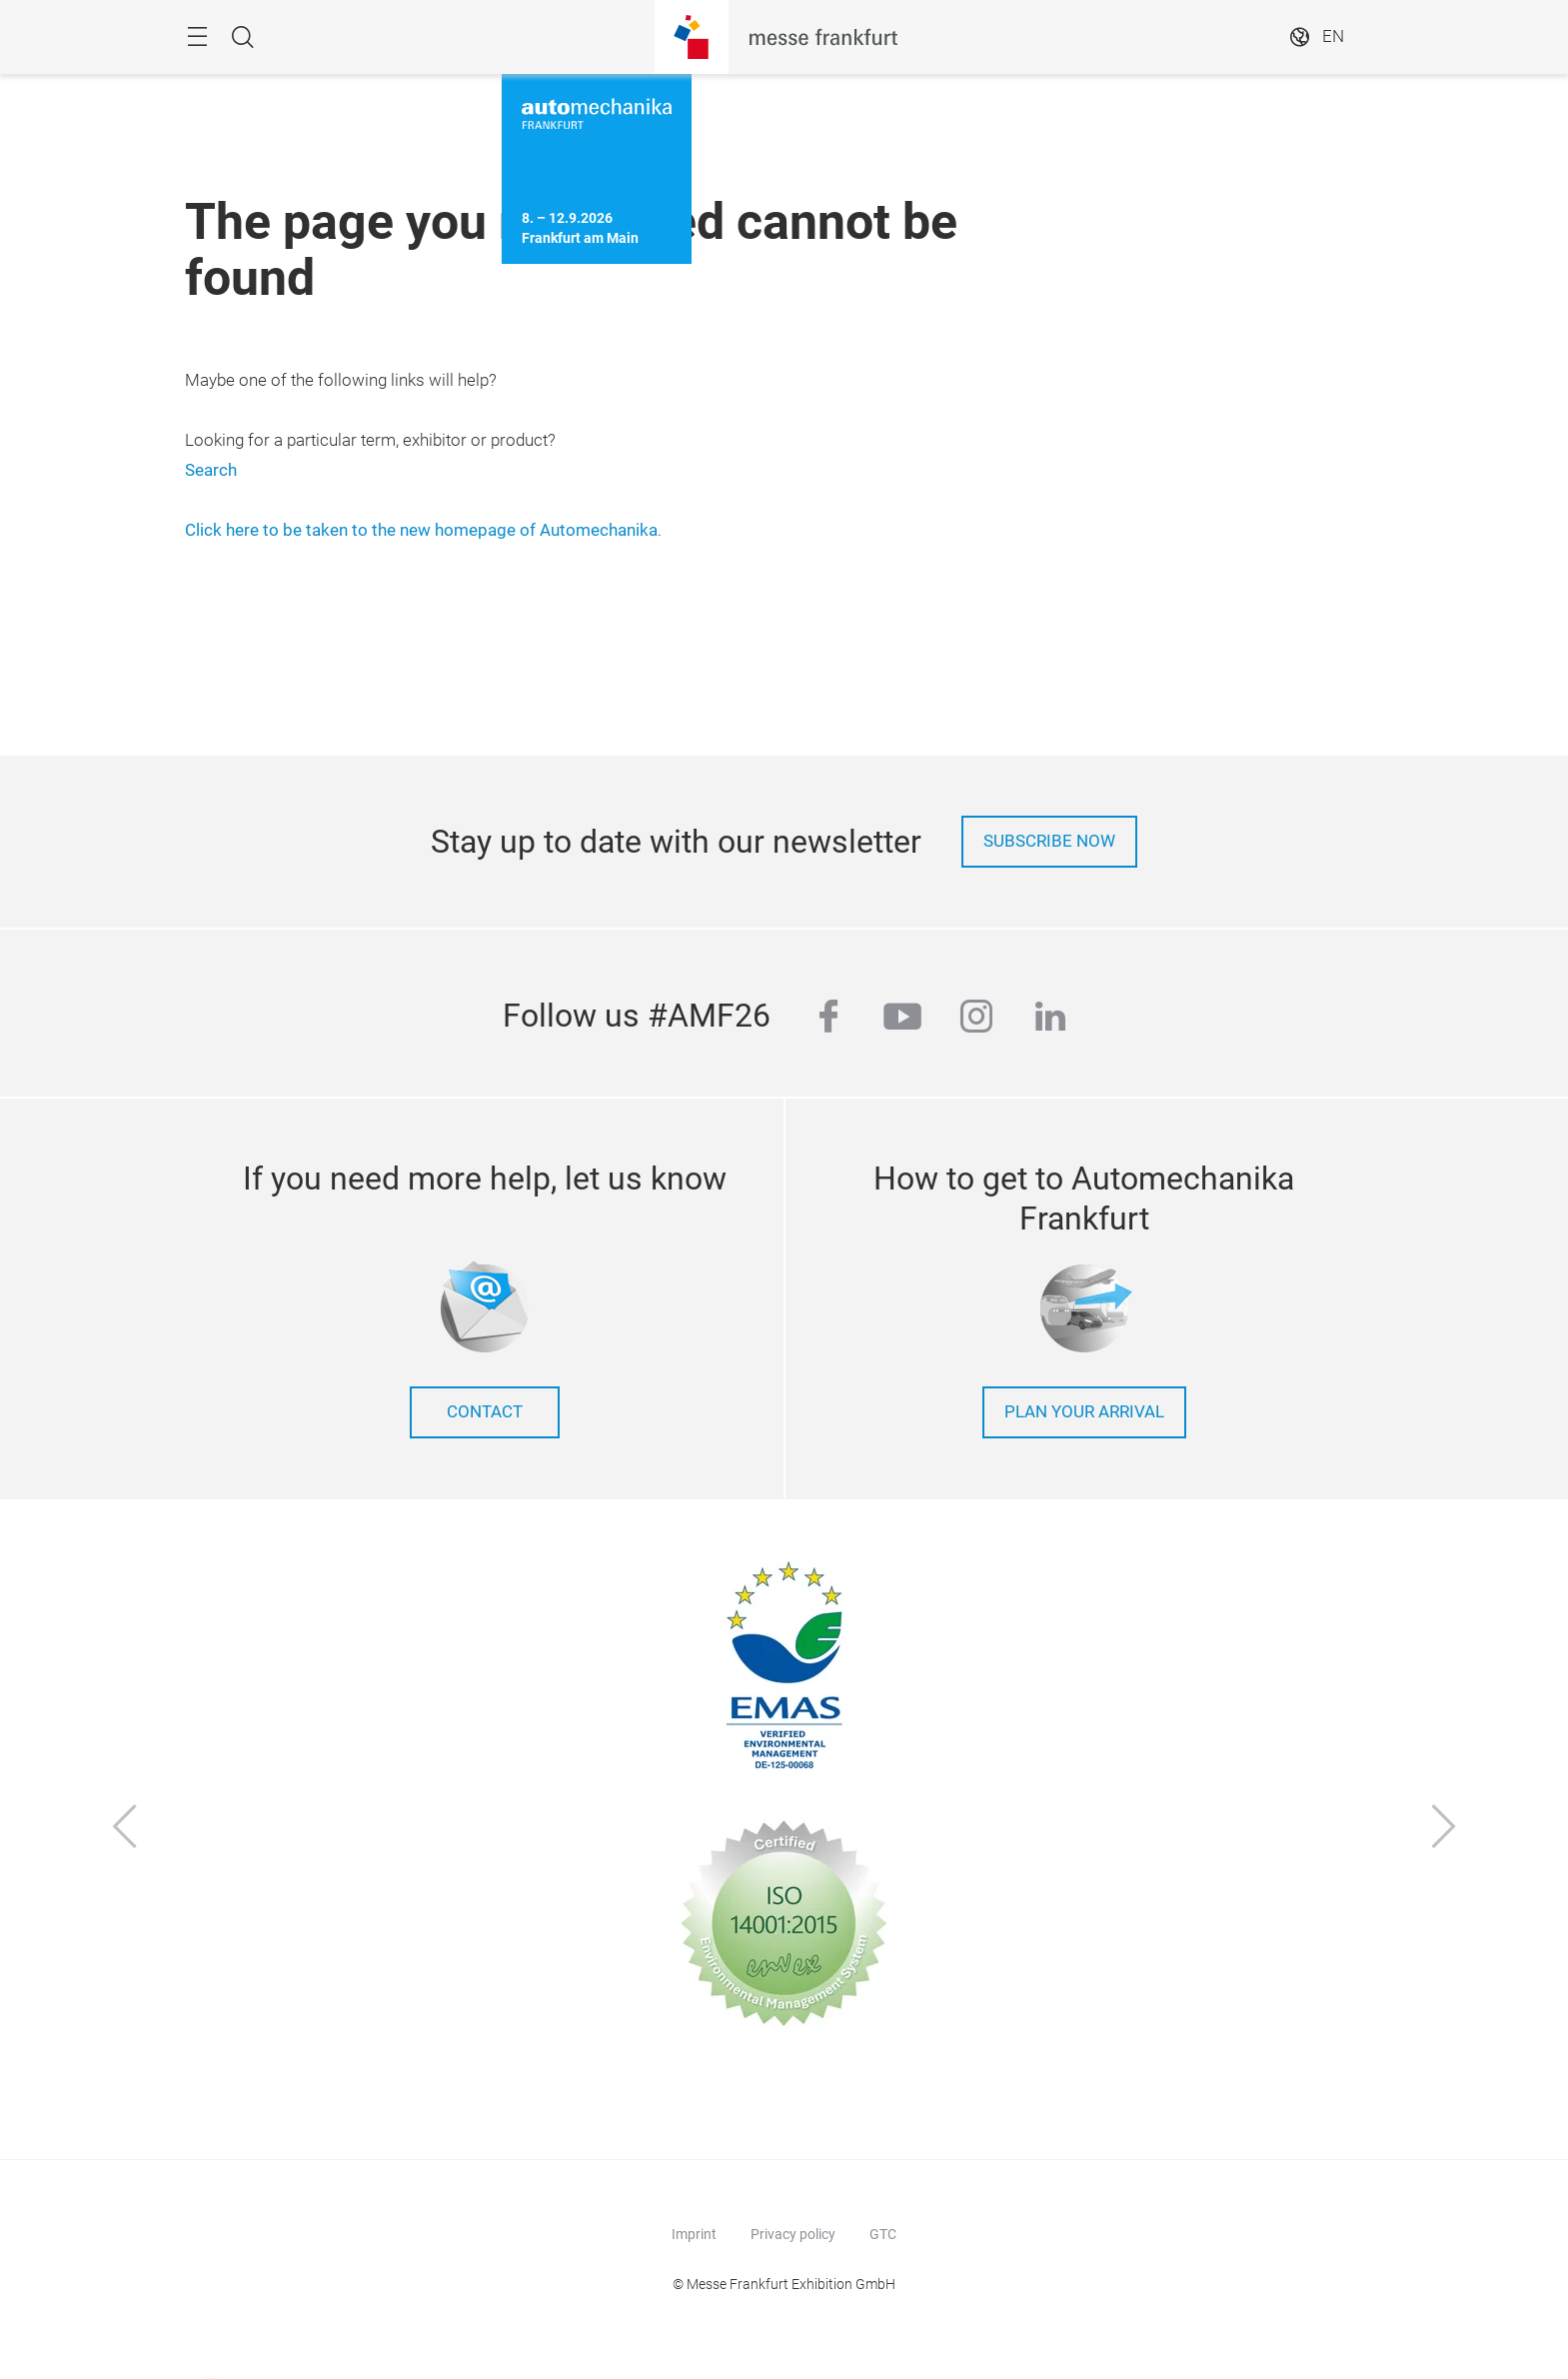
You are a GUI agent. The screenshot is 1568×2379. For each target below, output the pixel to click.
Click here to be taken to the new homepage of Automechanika (421, 530)
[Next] (1444, 1828)
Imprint (694, 2234)
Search (211, 470)
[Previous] (125, 1828)
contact (485, 1411)
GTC (882, 2234)
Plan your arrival (1084, 1411)
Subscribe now (1049, 841)
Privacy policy (793, 2234)
